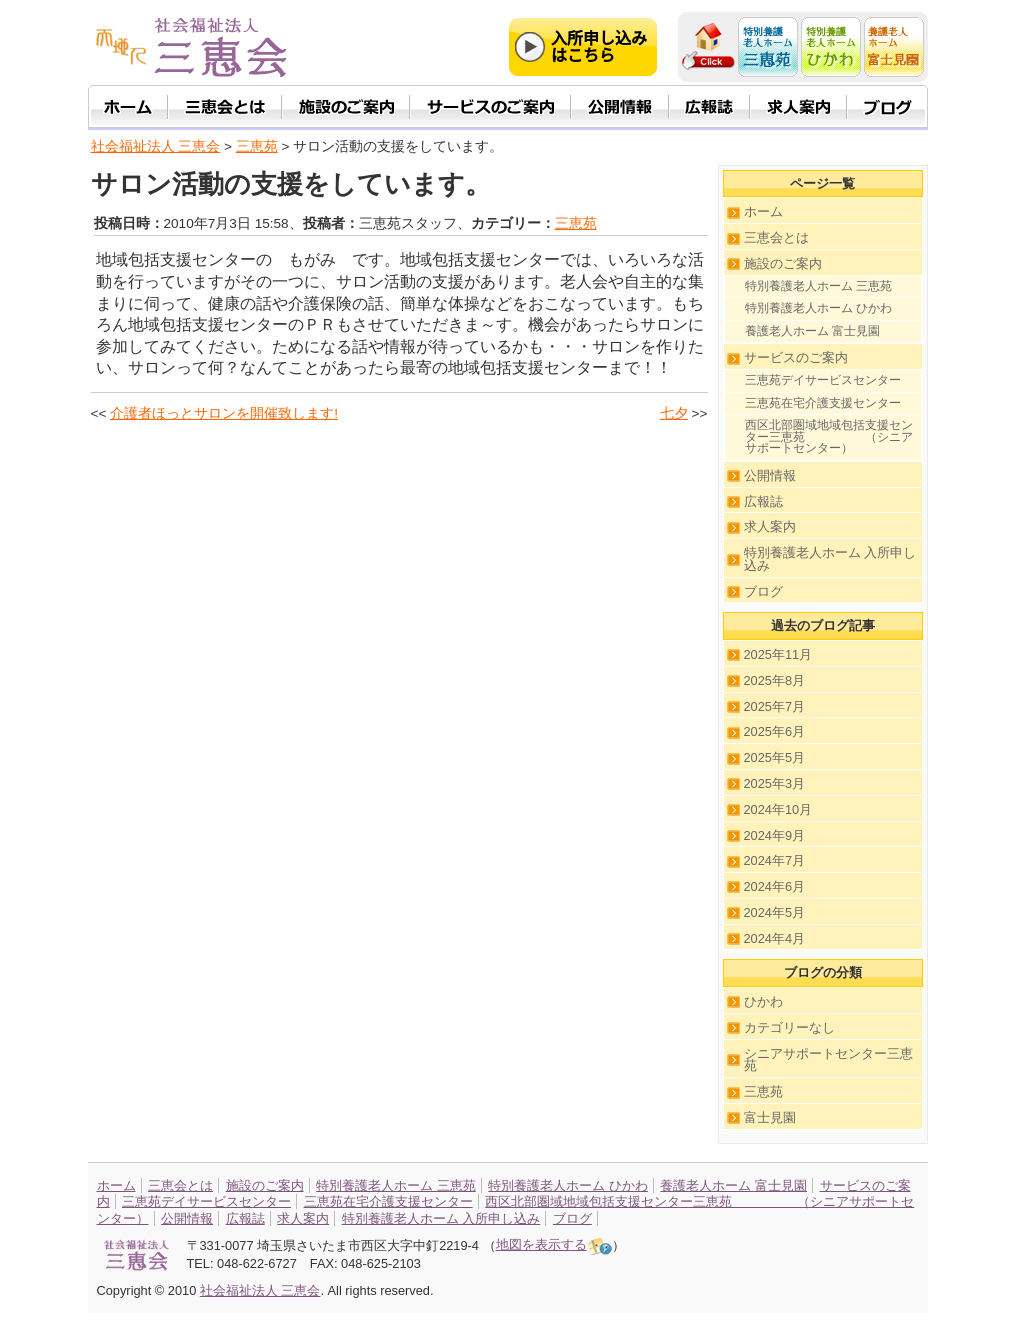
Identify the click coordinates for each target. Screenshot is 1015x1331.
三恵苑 (576, 223)
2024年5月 (775, 912)
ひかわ (763, 1001)
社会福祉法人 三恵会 (156, 146)
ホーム (763, 211)
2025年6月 (775, 731)
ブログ (763, 591)
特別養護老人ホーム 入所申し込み (830, 559)
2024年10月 (778, 809)
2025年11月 (778, 654)
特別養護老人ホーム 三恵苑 (818, 286)
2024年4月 (775, 938)
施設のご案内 (783, 263)
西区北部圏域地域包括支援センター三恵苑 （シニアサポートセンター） (829, 436)
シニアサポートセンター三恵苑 (828, 1060)
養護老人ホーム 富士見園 (812, 331)
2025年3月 (775, 783)
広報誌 (763, 501)
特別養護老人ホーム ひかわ (818, 308)
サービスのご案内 (796, 357)
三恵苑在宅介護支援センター (823, 403)
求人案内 (770, 526)
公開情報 (770, 475)
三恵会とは (776, 237)
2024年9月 (775, 835)
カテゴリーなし (789, 1027)
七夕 (674, 413)
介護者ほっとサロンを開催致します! (224, 413)
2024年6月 (775, 886)
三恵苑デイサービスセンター (823, 380)
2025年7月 (775, 706)
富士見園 (770, 1117)
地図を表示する (554, 1244)
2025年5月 (775, 757)
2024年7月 (775, 860)
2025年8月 (775, 680)
